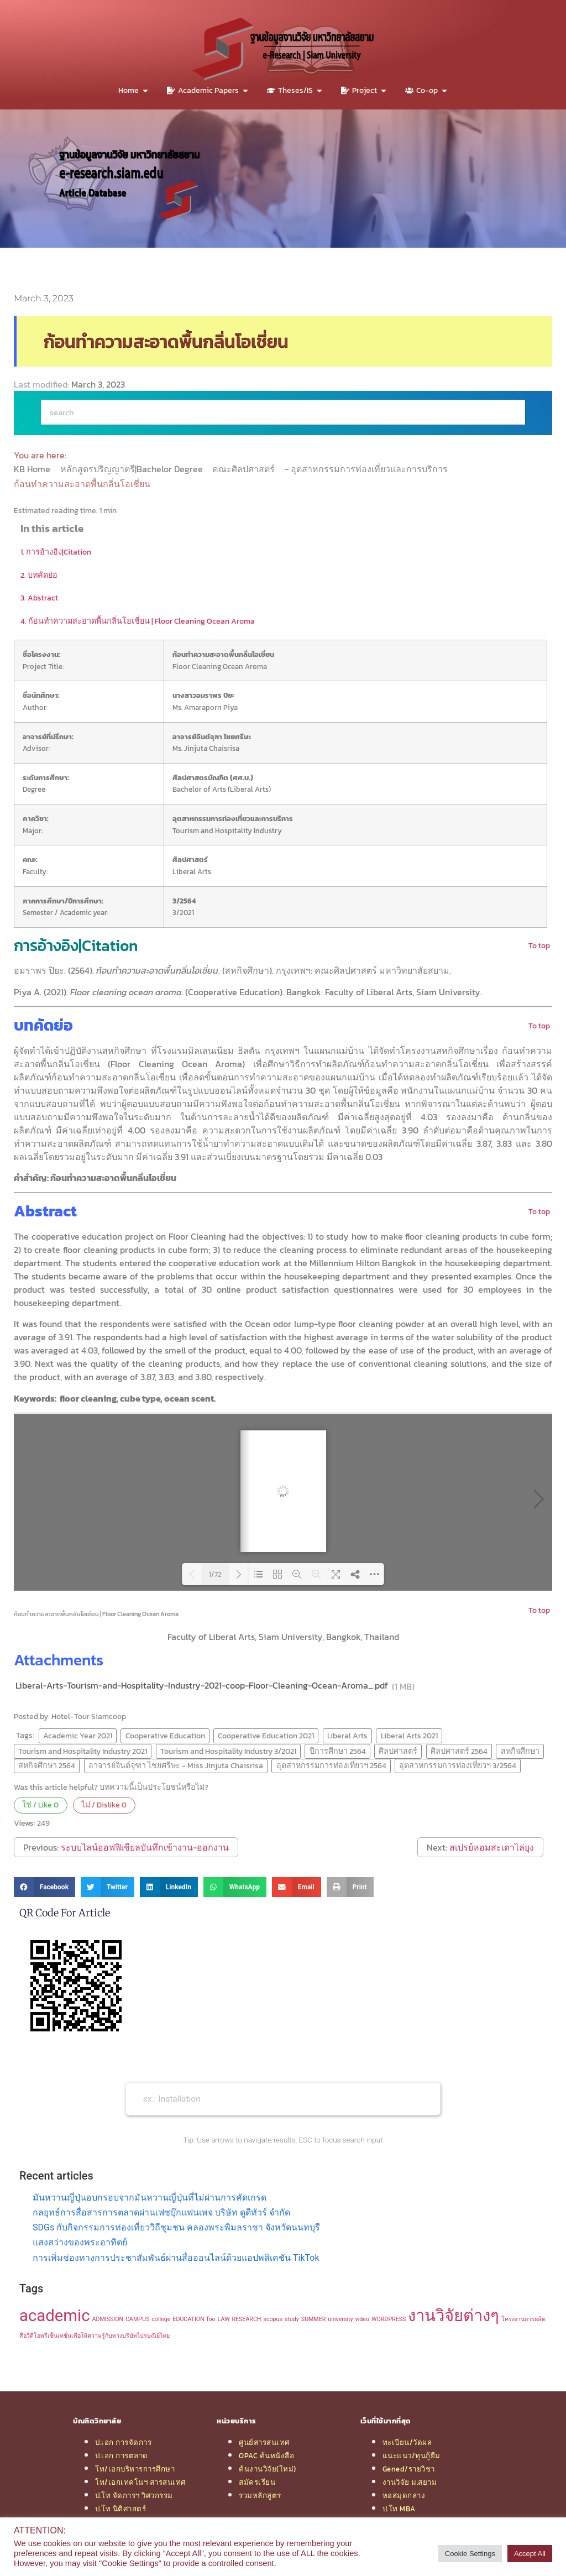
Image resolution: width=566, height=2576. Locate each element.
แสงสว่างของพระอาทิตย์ (80, 2242)
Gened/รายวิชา (408, 2468)
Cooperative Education (165, 1735)
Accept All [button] (530, 2553)
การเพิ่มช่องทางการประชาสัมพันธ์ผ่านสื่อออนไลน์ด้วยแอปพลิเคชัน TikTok (176, 2258)
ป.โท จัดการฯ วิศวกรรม (134, 2495)
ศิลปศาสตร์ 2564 (459, 1751)
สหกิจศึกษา (520, 1751)
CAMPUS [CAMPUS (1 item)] (137, 2319)
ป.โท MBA (399, 2508)
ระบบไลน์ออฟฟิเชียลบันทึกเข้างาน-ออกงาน (145, 1847)
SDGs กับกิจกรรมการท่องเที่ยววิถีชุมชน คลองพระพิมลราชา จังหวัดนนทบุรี (176, 2227)
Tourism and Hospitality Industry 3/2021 (228, 1751)
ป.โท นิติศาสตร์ (120, 2508)
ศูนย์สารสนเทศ (264, 2442)
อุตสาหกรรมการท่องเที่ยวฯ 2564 (331, 1765)
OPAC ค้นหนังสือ (266, 2455)
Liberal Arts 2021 (409, 1735)
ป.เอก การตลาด (121, 2455)
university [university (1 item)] (340, 2319)
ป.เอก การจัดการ (123, 2442)
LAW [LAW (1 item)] (224, 2319)
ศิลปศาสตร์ (398, 1751)
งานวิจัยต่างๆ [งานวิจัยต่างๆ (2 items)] (453, 2315)
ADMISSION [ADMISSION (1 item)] (108, 2319)
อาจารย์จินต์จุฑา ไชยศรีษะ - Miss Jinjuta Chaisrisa (175, 1765)
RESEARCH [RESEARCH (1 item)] (246, 2319)
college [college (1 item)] (160, 2319)
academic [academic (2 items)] (54, 2315)
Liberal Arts (347, 1735)
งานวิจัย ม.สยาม (409, 2482)
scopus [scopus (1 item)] (272, 2319)
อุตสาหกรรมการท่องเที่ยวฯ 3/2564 (457, 1765)
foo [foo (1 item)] (211, 2319)
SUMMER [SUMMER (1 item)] (313, 2319)
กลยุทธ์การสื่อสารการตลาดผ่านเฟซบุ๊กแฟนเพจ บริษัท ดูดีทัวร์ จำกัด (161, 2212)
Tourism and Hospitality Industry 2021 (82, 1751)
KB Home (33, 469)
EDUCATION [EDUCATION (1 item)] (188, 2319)
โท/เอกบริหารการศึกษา (135, 2468)
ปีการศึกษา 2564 (338, 1751)
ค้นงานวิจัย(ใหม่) (267, 2468)
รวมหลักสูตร (260, 2495)
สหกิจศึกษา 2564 (46, 1765)
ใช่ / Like (40, 1805)
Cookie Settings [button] (470, 2553)
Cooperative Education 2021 (266, 1735)
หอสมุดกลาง (404, 2495)
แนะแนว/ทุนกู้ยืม (411, 2455)
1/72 (215, 1574)
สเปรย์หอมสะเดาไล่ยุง (491, 1847)
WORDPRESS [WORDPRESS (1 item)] (388, 2319)
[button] (44, 1887)
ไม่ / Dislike (104, 1805)
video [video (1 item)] (362, 2319)
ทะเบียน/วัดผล (407, 2442)
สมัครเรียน (257, 2482)
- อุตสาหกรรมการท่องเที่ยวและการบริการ (367, 469)
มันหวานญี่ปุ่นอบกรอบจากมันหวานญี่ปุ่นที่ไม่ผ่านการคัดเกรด (149, 2197)
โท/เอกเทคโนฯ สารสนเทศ (140, 2482)
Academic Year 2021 (77, 1735)
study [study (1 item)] (292, 2319)
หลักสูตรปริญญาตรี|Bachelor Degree (132, 469)
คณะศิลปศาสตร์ (244, 469)
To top (539, 945)
